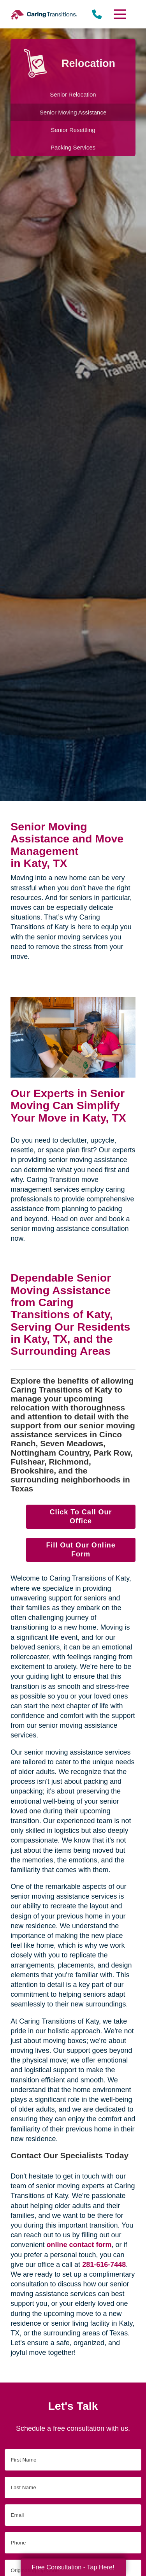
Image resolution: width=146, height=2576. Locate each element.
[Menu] (119, 14)
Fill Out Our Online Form (80, 1549)
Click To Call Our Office (80, 1516)
